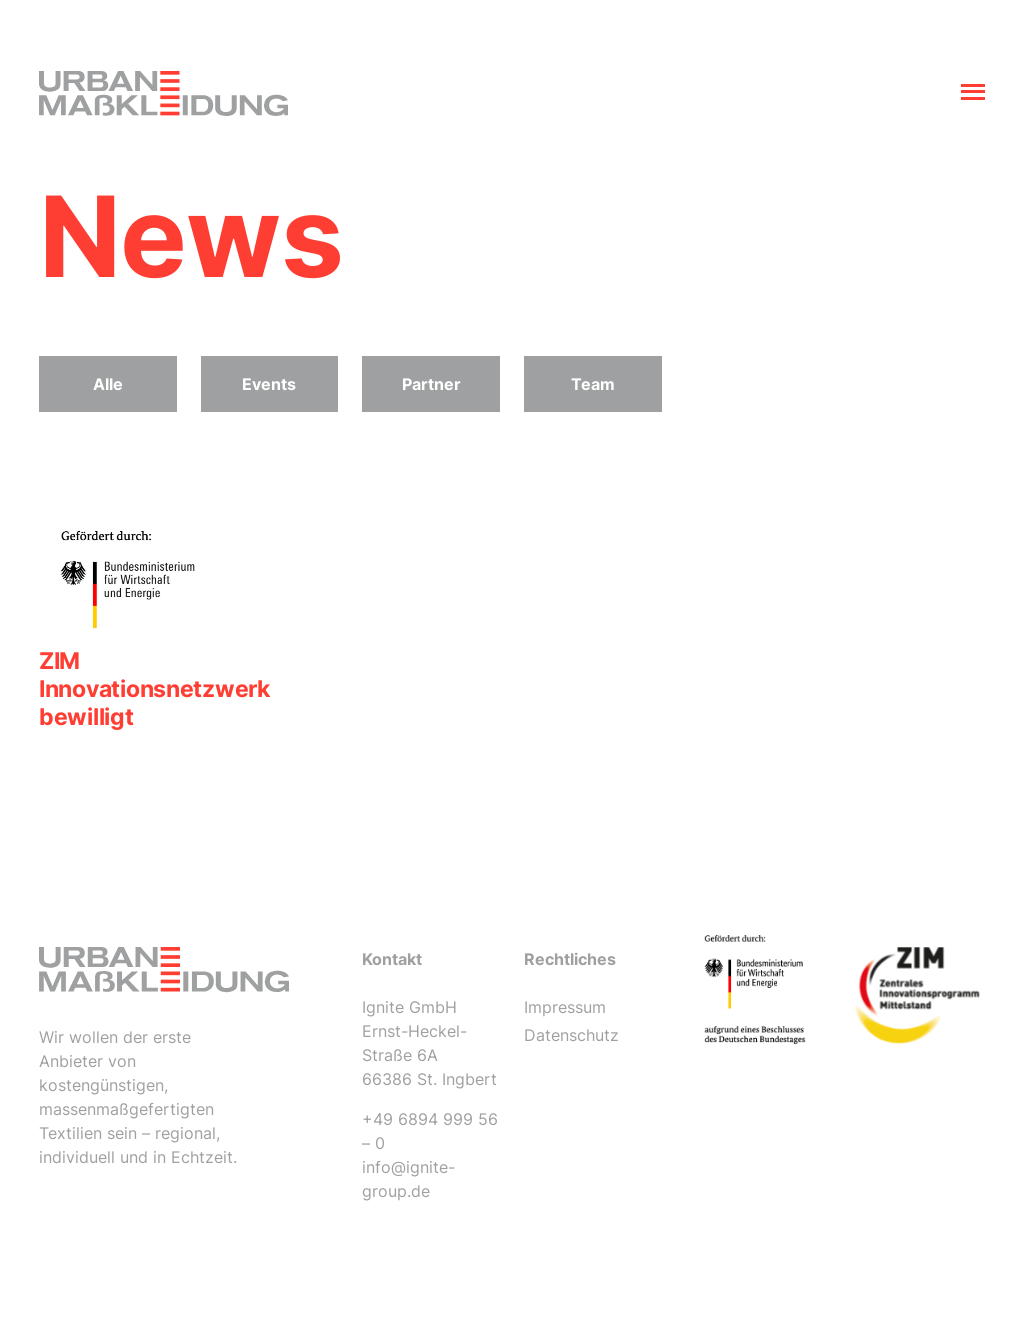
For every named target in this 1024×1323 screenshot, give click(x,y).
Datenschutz (571, 1035)
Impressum (565, 1007)
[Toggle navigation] (973, 94)
